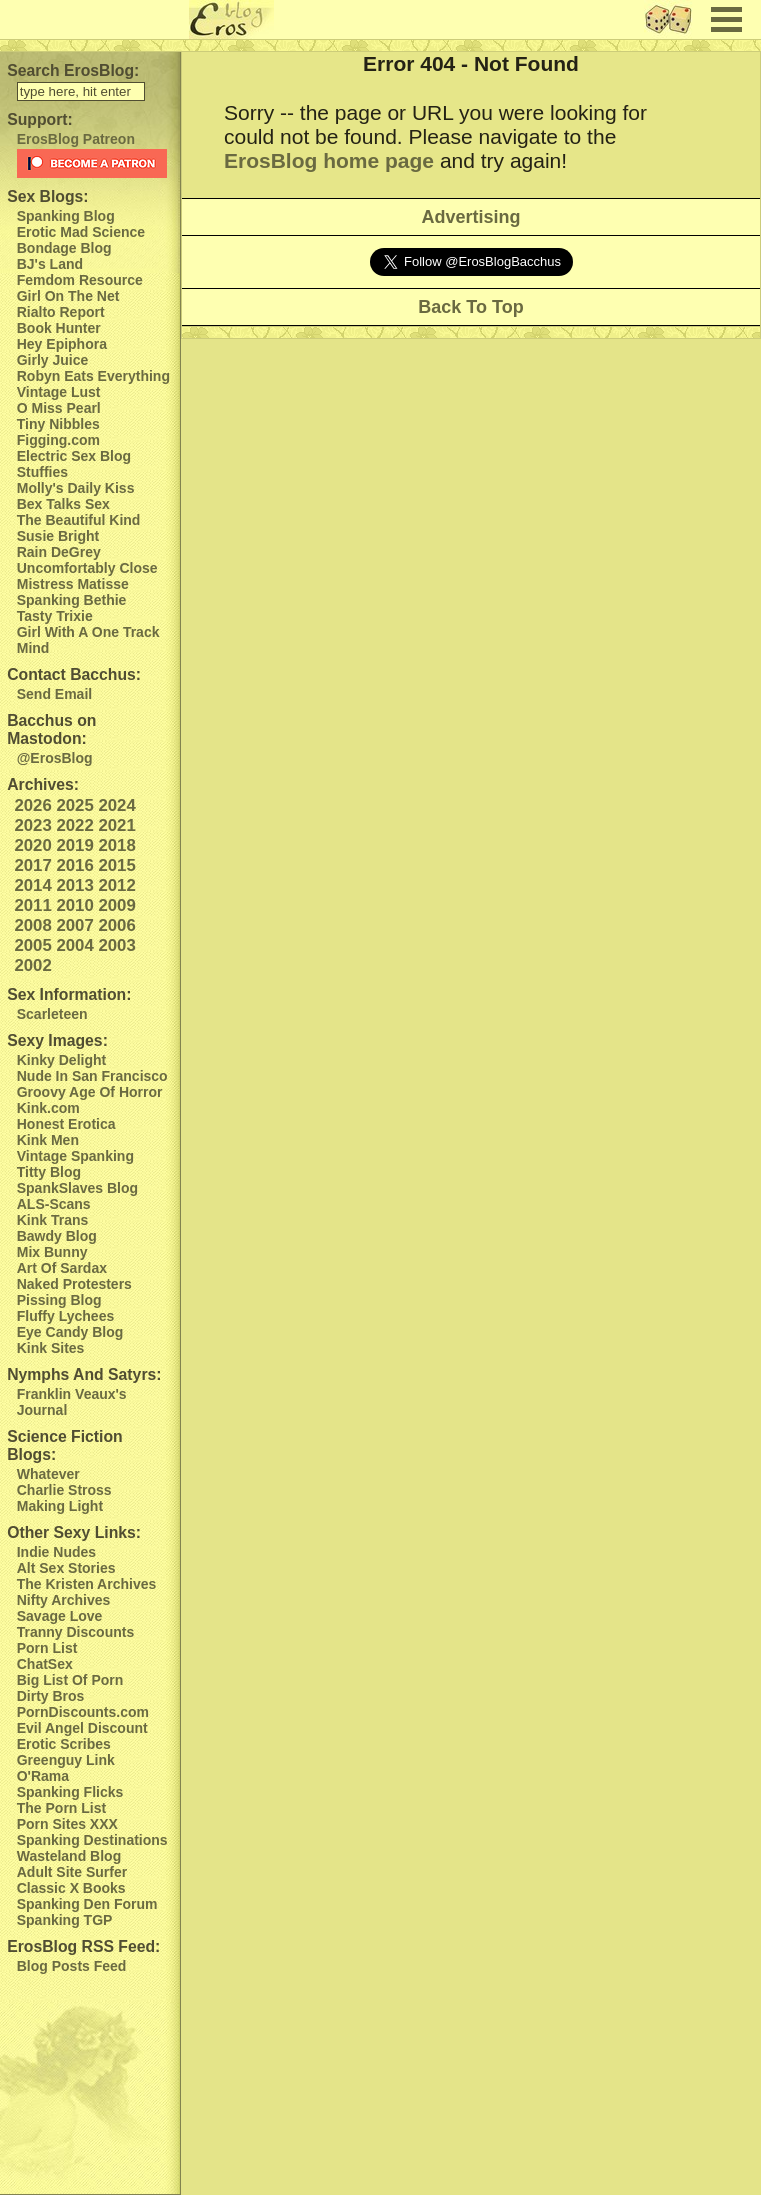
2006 (116, 925)
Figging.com (58, 440)
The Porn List (61, 1808)
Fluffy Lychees (66, 1316)
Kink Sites (51, 1348)
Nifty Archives (64, 1600)
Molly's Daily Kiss (76, 488)
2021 (116, 825)
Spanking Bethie (72, 600)
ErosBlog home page (329, 160)
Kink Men (48, 1140)
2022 (74, 825)
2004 (74, 945)
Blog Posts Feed (72, 1966)
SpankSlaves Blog (77, 1188)
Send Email (54, 694)
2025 (74, 805)
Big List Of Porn (70, 1680)
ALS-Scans (54, 1204)
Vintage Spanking (75, 1156)
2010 (74, 905)
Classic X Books (71, 1888)
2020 (32, 845)
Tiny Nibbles (58, 424)
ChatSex (45, 1664)
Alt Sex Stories (66, 1568)
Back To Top (470, 307)
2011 (32, 905)
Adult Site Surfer (72, 1872)
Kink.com (48, 1108)
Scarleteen (52, 1014)
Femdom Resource (80, 280)
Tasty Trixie (55, 616)
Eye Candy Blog (70, 1332)
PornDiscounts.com (83, 1712)
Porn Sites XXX (67, 1824)
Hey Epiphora (62, 344)
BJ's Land (50, 264)
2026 (32, 805)
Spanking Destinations (92, 1840)
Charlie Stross (64, 1490)
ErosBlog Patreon (76, 139)
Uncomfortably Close (87, 568)
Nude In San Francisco (92, 1076)
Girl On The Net (68, 296)
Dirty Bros (51, 1696)
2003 (116, 945)
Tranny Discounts (75, 1632)
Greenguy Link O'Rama (66, 1768)
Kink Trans (53, 1220)
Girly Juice (53, 360)
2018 (116, 845)
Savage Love (60, 1616)
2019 (74, 845)
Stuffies (42, 472)
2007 (74, 925)
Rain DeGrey (59, 552)
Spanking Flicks (70, 1792)
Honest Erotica (66, 1124)
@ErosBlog (55, 758)
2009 (116, 905)
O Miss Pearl (59, 408)
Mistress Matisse (73, 584)
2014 (32, 885)
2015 (116, 865)
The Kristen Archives (87, 1584)
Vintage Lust (59, 392)
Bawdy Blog (57, 1236)
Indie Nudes (56, 1552)
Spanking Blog (66, 216)
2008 (32, 925)
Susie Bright (58, 536)
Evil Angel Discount (82, 1728)
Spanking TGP (65, 1920)
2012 (116, 885)
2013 (74, 885)
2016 (74, 865)
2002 (32, 965)
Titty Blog (49, 1172)
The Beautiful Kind (79, 520)
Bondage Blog (64, 248)
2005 (32, 945)
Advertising (470, 217)
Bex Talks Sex (63, 504)
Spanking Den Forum (87, 1904)
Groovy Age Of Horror (90, 1092)
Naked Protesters (74, 1284)
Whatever (48, 1474)
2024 (116, 805)
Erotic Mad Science (81, 232)
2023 (32, 825)
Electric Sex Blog (74, 456)
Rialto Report (61, 312)
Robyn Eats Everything (93, 376)
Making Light (60, 1506)
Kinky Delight (61, 1060)
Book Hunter (59, 328)
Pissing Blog (59, 1300)
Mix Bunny (52, 1252)
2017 (32, 865)
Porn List (47, 1648)
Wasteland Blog (69, 1856)
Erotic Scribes (64, 1744)
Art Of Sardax (62, 1268)
